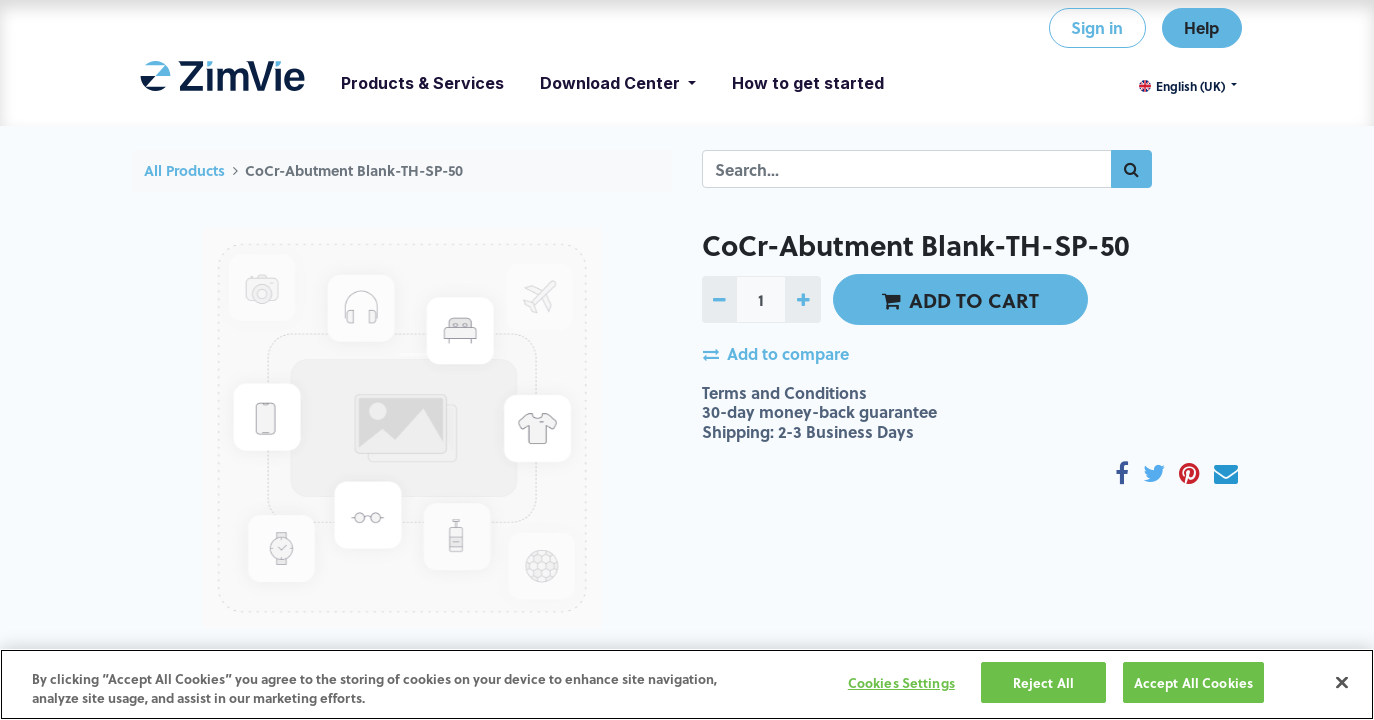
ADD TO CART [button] (960, 300)
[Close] (1342, 685)
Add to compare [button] (776, 353)
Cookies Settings (901, 685)
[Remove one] (719, 299)
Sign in (1097, 27)
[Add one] (802, 299)
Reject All (1043, 685)
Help (1201, 27)
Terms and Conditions (784, 392)
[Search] (1131, 169)
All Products (184, 170)
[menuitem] (222, 83)
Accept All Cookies (1193, 685)
